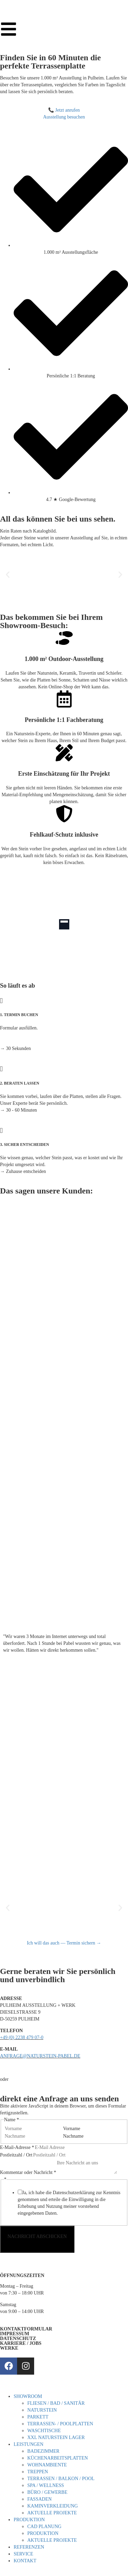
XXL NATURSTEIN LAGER (56, 2437)
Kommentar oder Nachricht (28, 2172)
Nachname (73, 2136)
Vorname (71, 2128)
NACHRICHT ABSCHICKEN (37, 2236)
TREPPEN (37, 2471)
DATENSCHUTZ (18, 2338)
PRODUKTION (29, 2519)
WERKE (9, 2348)
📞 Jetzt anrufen (64, 110)
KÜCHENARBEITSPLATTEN (57, 2458)
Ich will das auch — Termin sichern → (64, 1943)
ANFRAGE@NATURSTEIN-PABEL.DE (40, 2056)
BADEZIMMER (43, 2451)
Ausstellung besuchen (64, 117)
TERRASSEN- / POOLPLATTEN (60, 2423)
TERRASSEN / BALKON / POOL (61, 2478)
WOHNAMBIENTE (47, 2464)
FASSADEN (39, 2499)
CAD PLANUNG (44, 2526)
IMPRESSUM (14, 2333)
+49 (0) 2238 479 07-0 (21, 2037)
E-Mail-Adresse (17, 2147)
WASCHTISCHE (44, 2430)
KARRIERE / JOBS (20, 2343)
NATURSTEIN (42, 2410)
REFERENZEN (29, 2547)
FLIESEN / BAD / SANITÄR (56, 2403)
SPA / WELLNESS (45, 2485)
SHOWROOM (28, 2396)
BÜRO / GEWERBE (47, 2492)
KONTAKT (25, 2560)
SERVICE (23, 2553)
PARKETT (37, 2416)
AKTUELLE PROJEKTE (52, 2512)
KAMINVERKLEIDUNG (52, 2506)
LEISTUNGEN (28, 2444)
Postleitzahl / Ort (16, 2155)
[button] (7, 574)
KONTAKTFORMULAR (26, 2328)
